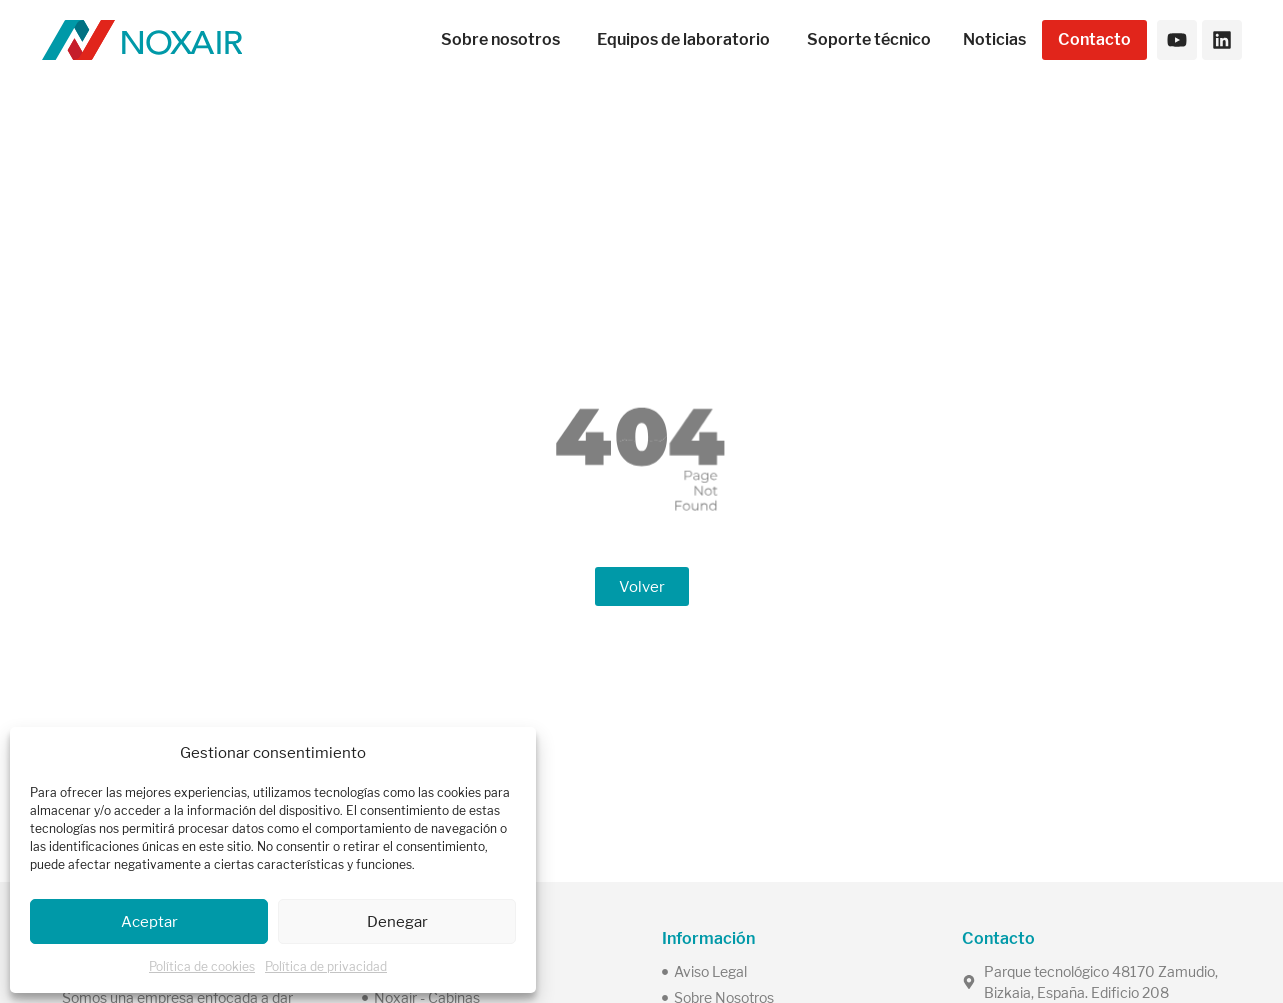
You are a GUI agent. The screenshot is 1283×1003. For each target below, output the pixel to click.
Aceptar (149, 921)
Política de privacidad (326, 966)
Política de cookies (202, 966)
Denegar (397, 921)
